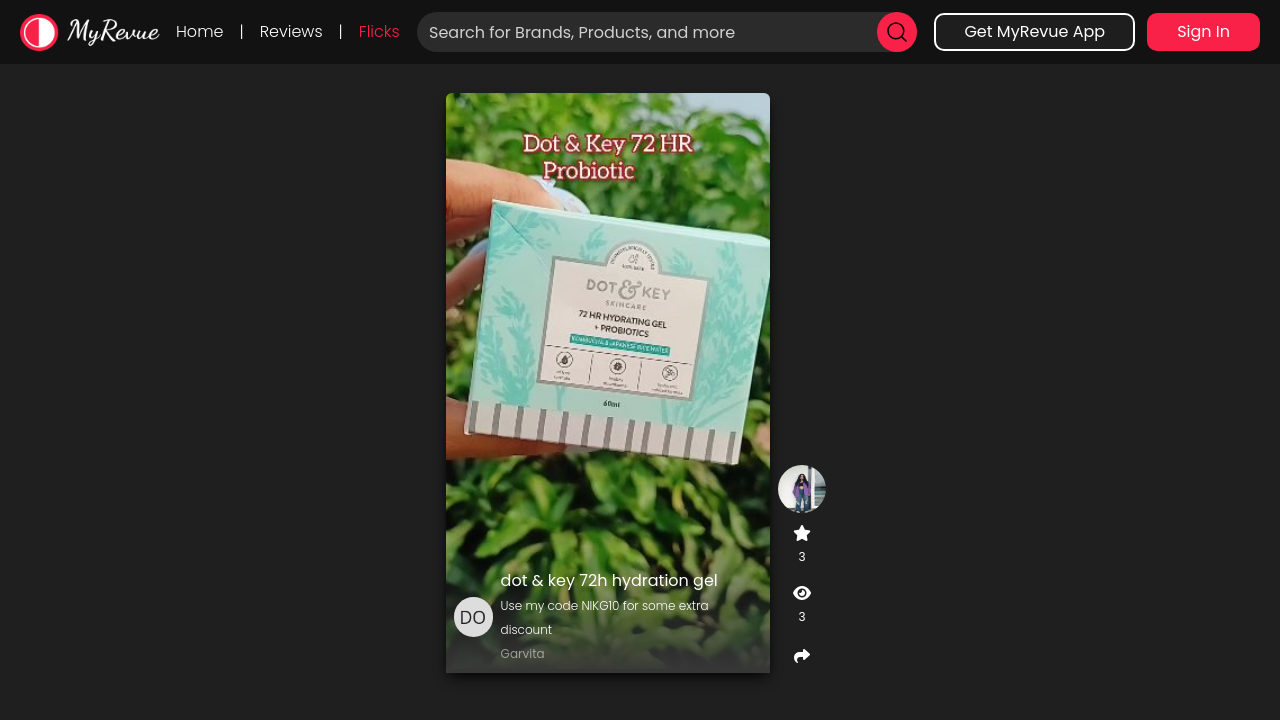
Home (199, 31)
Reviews (291, 31)
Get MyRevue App (1034, 31)
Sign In (1203, 31)
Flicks (379, 31)
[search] (897, 32)
